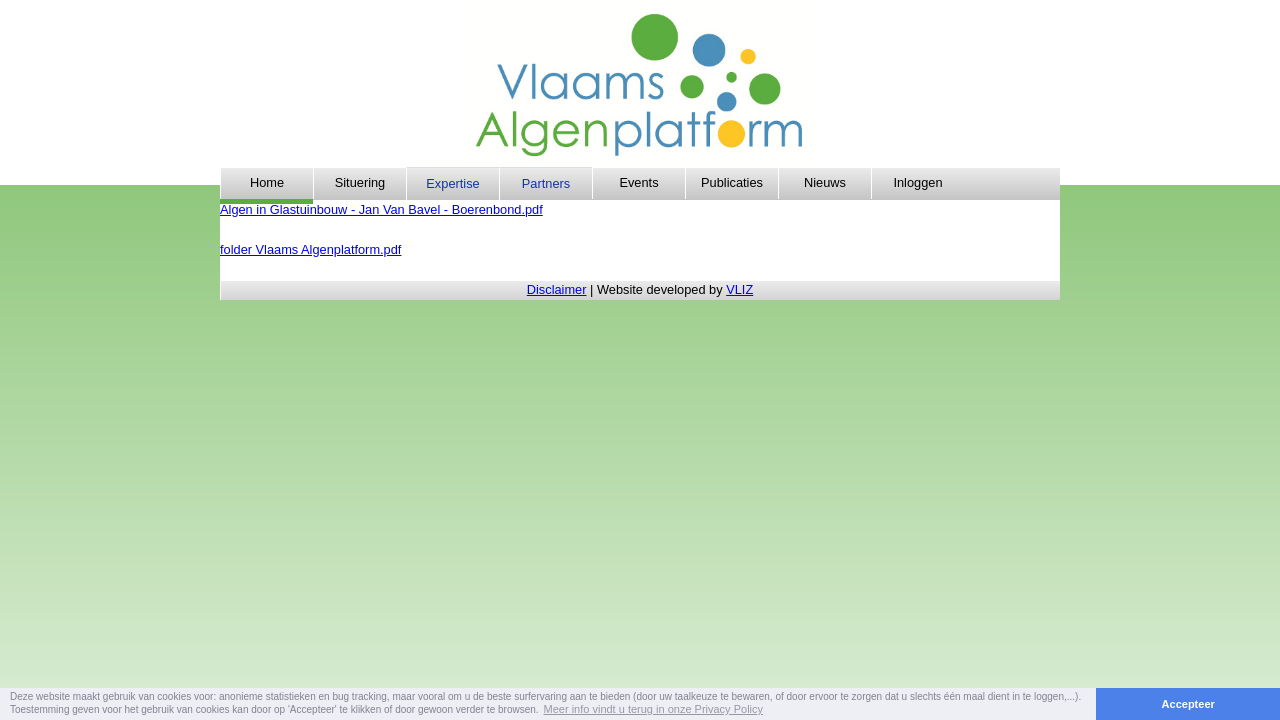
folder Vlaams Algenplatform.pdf (310, 249)
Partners (546, 183)
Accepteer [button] (1188, 704)
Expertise (452, 183)
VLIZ (739, 289)
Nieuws (825, 182)
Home (267, 182)
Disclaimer (557, 289)
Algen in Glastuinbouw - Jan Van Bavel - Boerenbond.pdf (381, 209)
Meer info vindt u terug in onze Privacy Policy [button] (654, 709)
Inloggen (917, 182)
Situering (360, 182)
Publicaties (732, 182)
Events (638, 182)
